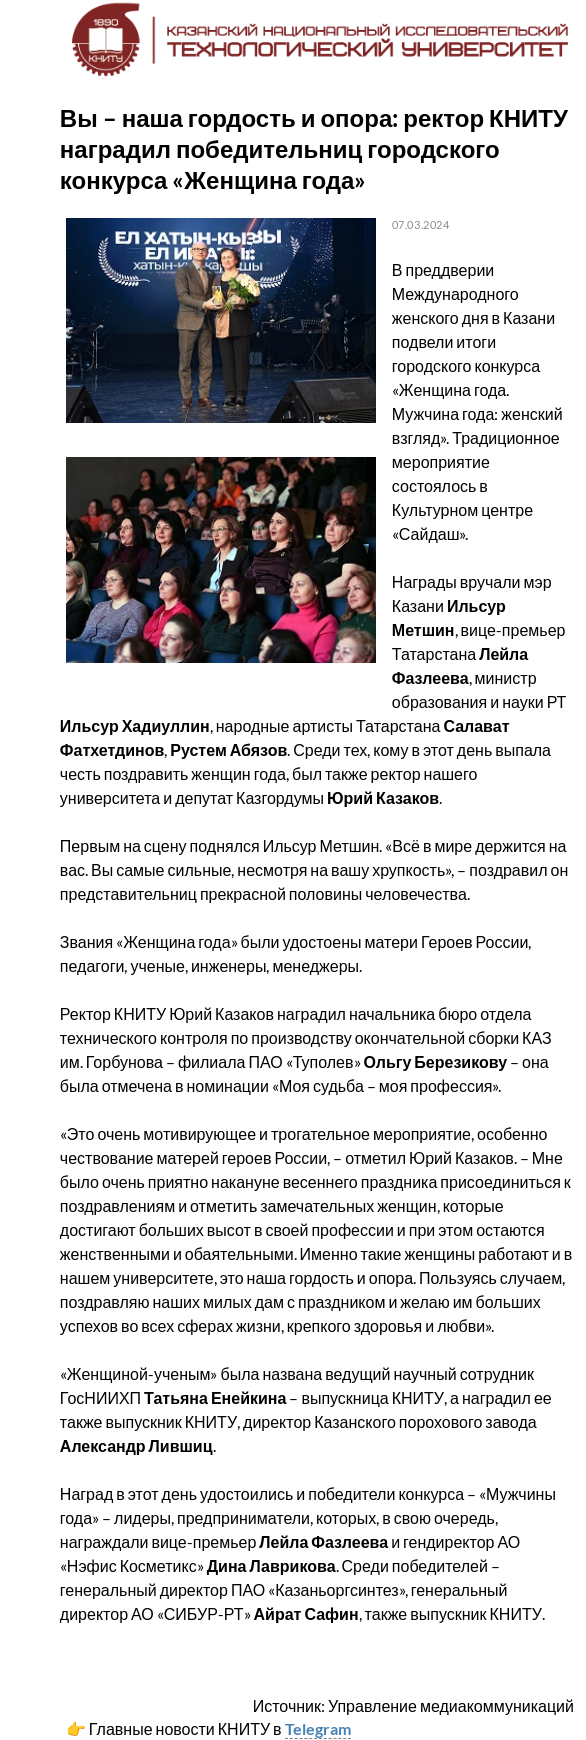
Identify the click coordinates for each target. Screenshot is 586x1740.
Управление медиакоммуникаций (451, 1705)
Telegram (318, 1728)
